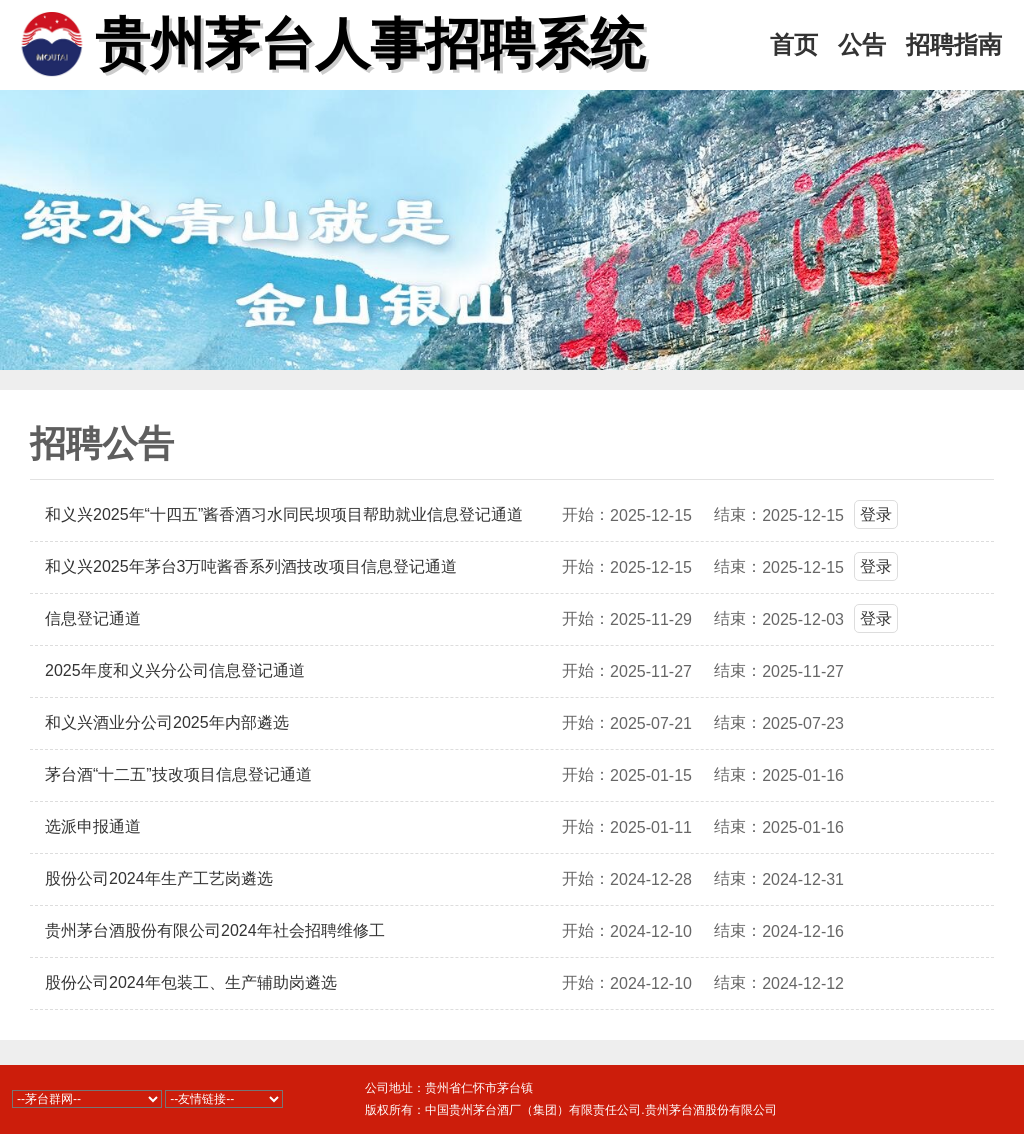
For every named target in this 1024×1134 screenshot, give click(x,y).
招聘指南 (954, 45)
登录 (876, 514)
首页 (794, 45)
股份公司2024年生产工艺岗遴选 (159, 878)
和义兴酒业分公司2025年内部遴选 (167, 722)
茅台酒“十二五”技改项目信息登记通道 (178, 774)
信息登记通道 (93, 618)
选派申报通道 (93, 826)
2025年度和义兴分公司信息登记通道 (175, 670)
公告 (862, 45)
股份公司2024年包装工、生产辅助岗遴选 (191, 982)
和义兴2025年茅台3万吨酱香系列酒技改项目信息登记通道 (251, 566)
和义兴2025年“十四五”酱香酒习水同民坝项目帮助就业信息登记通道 (284, 514)
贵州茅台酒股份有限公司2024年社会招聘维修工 (215, 930)
